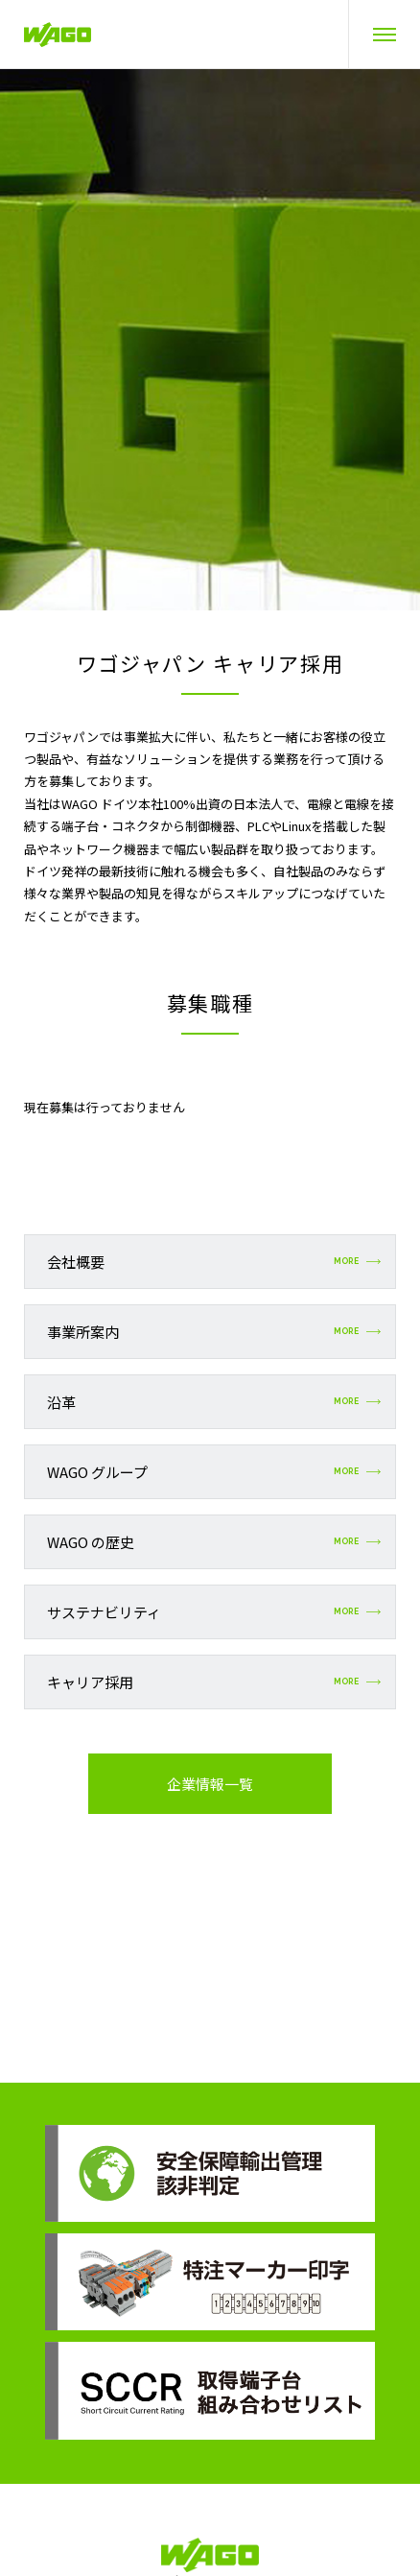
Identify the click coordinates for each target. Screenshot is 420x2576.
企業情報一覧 (210, 1784)
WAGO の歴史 (214, 1542)
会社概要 (214, 1262)
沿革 (214, 1402)
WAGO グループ (214, 1472)
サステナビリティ (214, 1612)
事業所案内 (214, 1332)
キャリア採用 (214, 1682)
